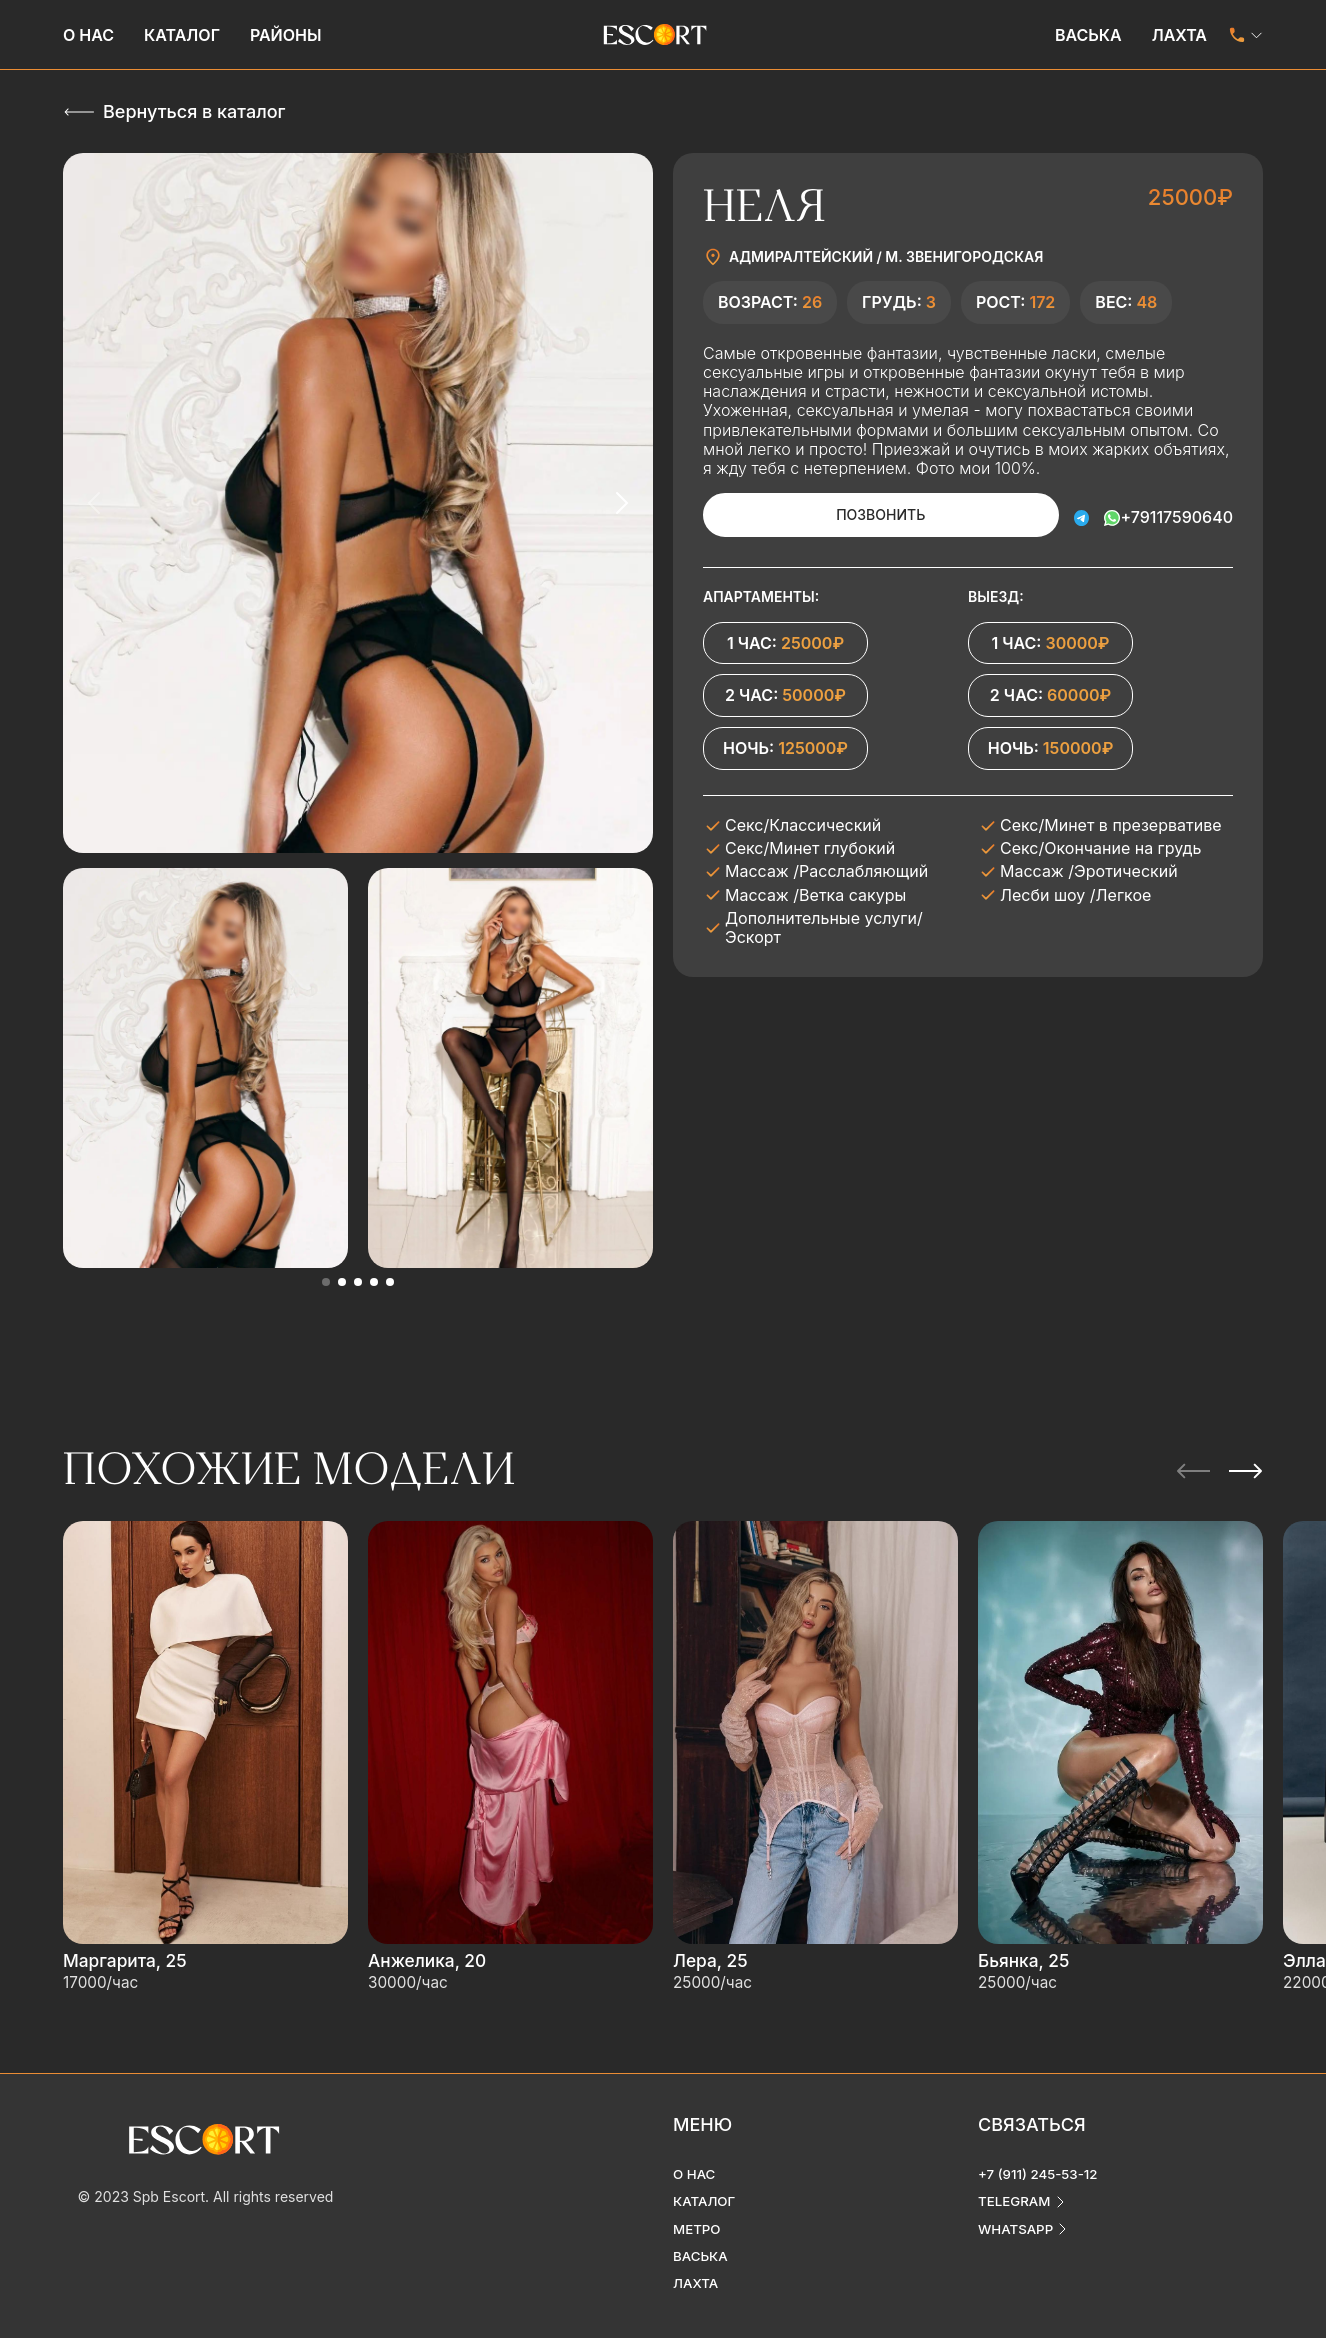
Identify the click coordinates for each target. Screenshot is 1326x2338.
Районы (286, 35)
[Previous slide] (95, 503)
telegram (1016, 2183)
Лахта (1179, 35)
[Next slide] (621, 503)
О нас (88, 35)
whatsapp (1017, 2211)
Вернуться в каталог (194, 111)
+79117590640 (1176, 515)
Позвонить (852, 514)
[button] (326, 1282)
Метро (698, 2211)
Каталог (182, 35)
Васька (1088, 35)
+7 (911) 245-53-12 (1041, 2155)
